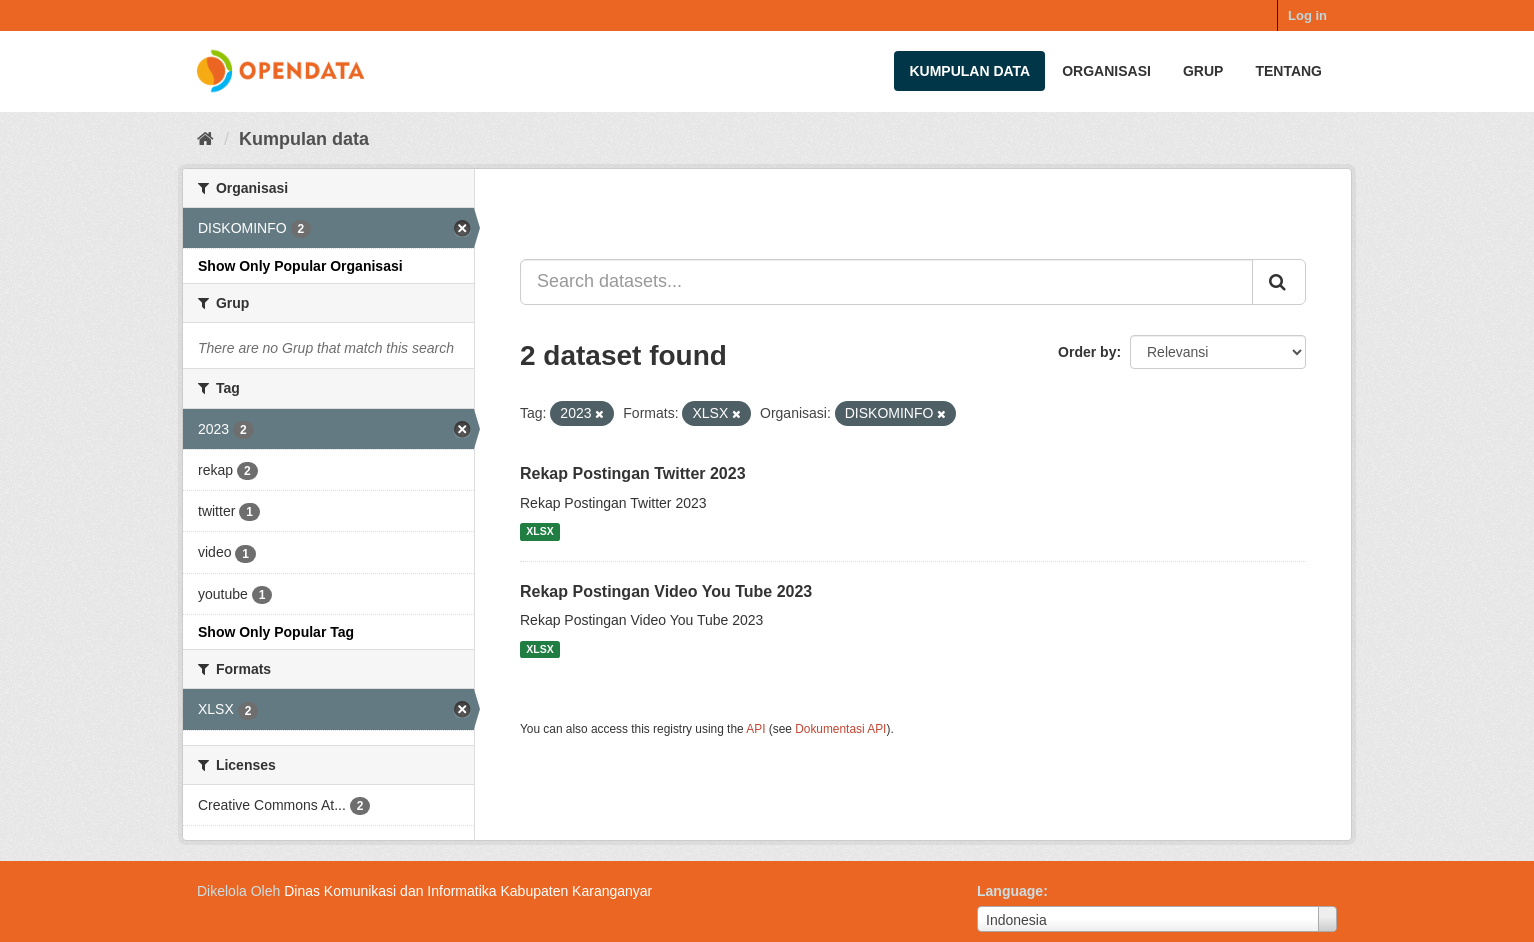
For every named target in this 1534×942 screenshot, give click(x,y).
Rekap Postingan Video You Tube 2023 (666, 591)
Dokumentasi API (840, 729)
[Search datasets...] (886, 282)
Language (1010, 891)
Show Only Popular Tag (276, 632)
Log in (1307, 15)
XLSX (539, 532)
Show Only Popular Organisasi (300, 266)
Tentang (1288, 71)
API (755, 729)
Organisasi (1106, 71)
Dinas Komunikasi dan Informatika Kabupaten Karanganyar (468, 891)
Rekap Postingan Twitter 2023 (633, 473)
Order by (1087, 352)
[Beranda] (205, 139)
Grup (1203, 71)
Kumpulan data (969, 71)
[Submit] (1279, 282)
